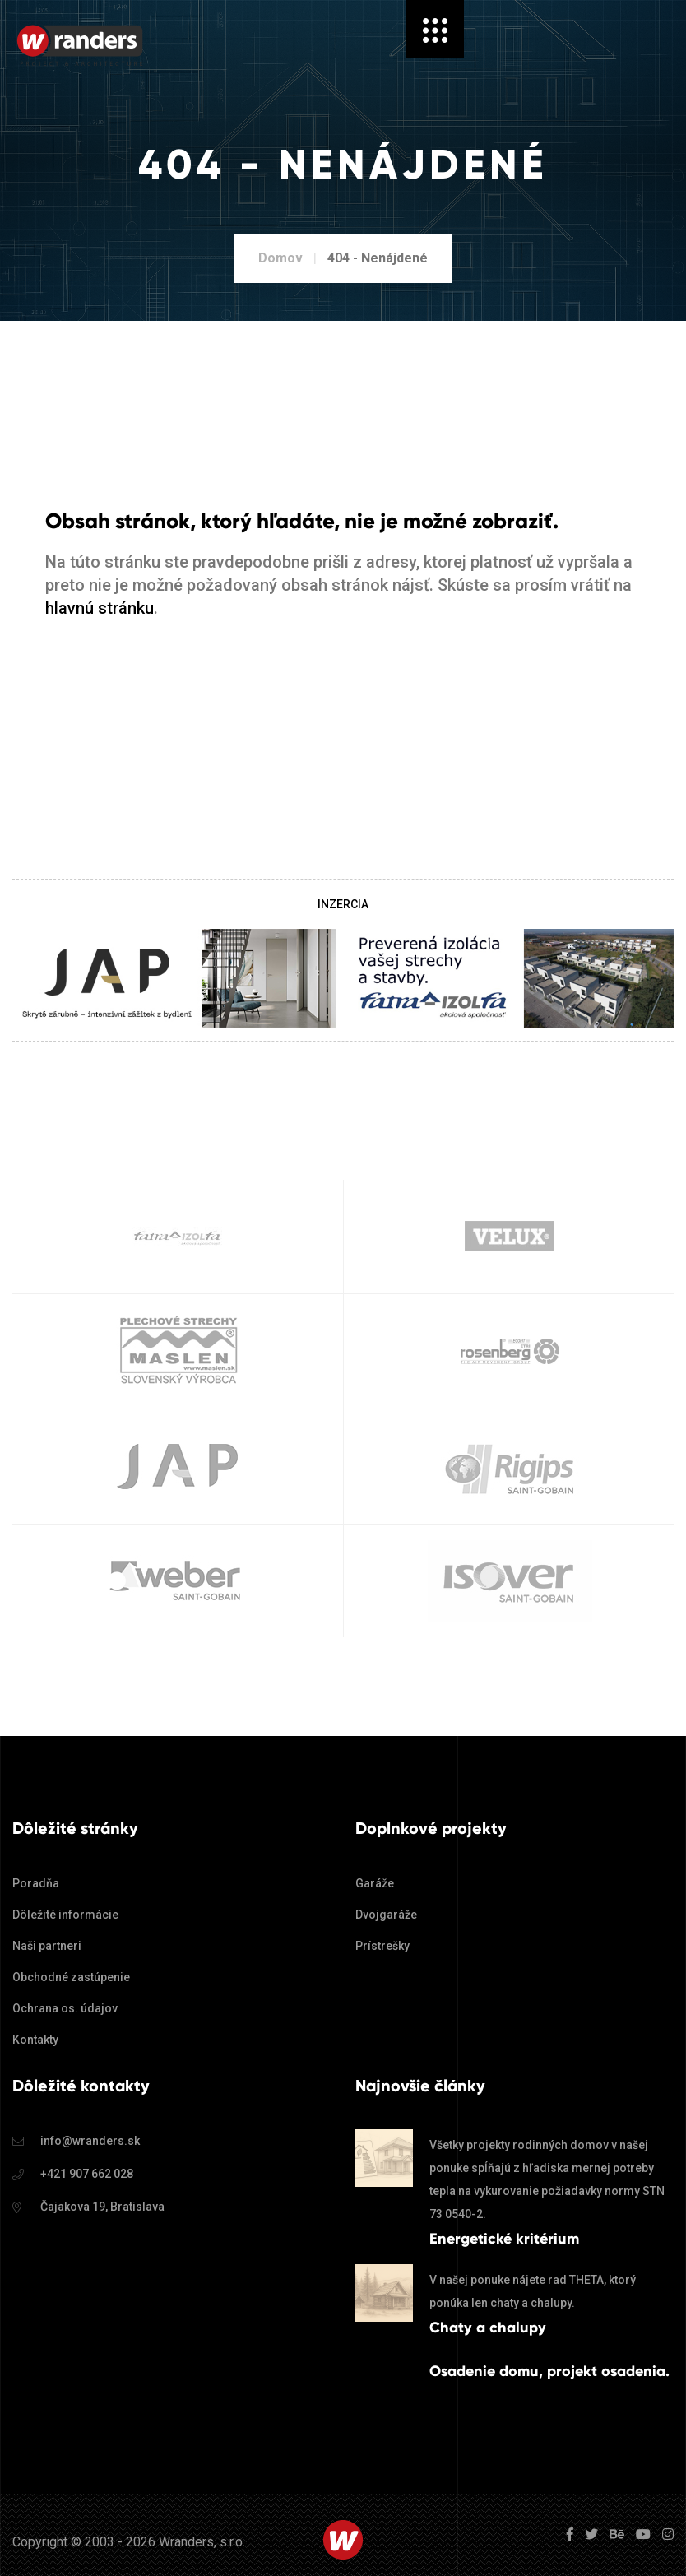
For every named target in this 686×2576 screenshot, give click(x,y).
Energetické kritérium (504, 2239)
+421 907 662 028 (86, 2173)
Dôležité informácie (65, 1914)
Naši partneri (46, 1945)
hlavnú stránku (99, 608)
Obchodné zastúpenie (71, 1977)
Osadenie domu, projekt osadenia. (549, 2371)
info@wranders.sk (90, 2140)
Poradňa (35, 1883)
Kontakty (35, 2039)
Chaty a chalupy (487, 2327)
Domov (280, 258)
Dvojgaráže (386, 1914)
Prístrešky (382, 1945)
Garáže (374, 1883)
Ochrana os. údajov (65, 2008)
